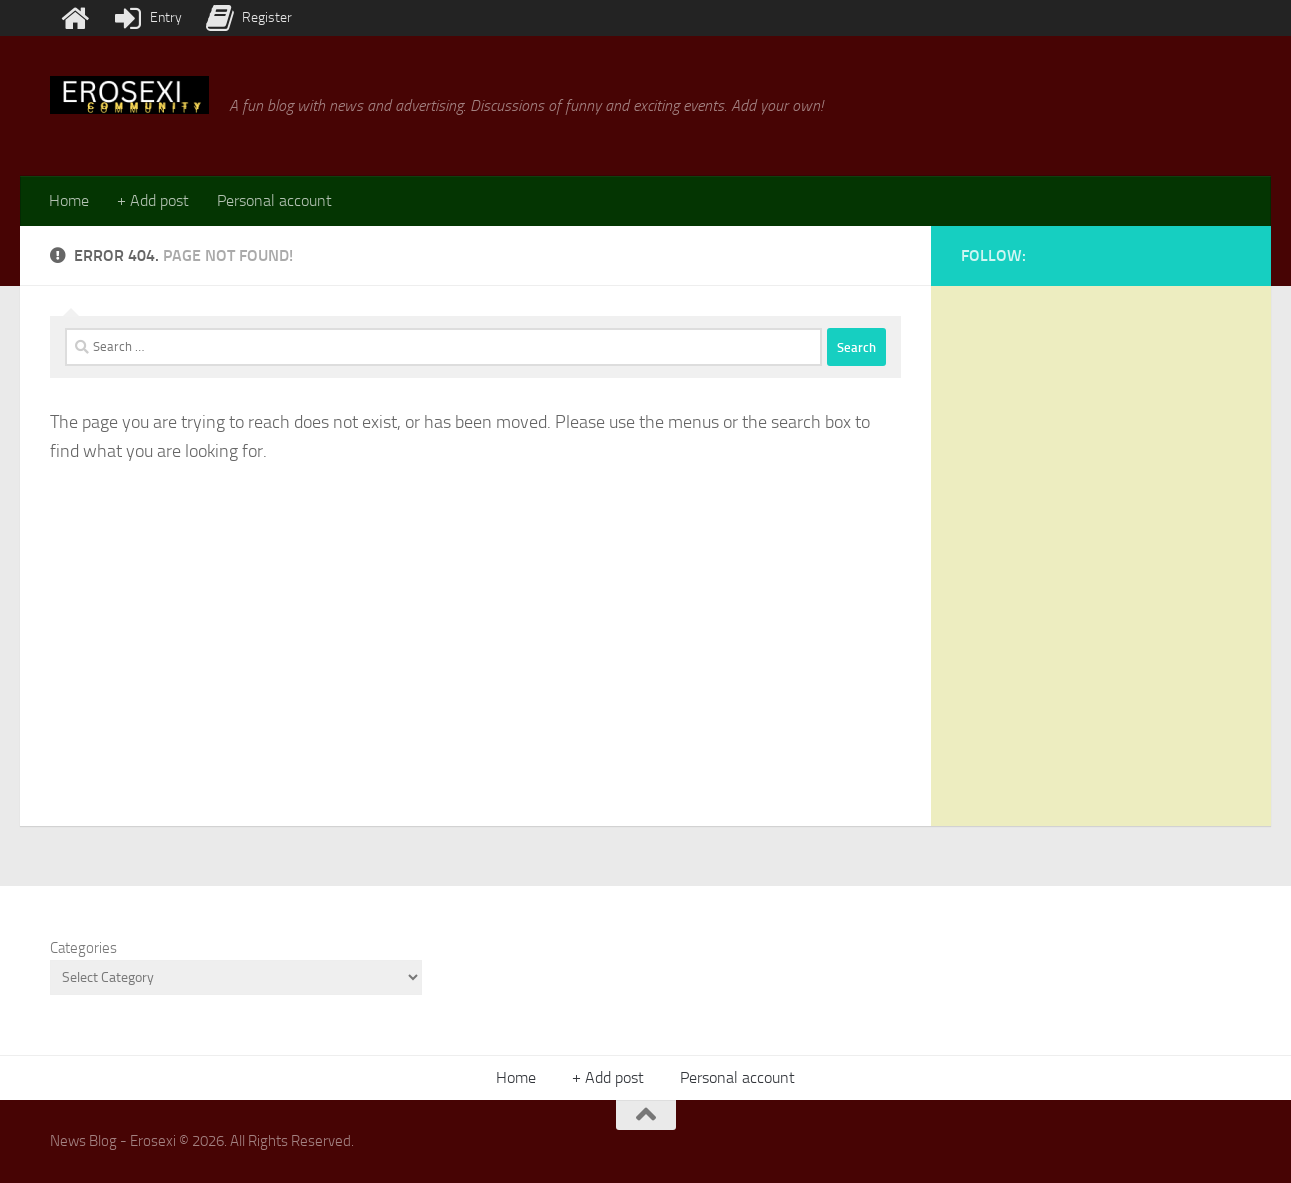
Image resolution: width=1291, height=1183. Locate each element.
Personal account (274, 200)
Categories (83, 948)
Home (69, 200)
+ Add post (153, 200)
